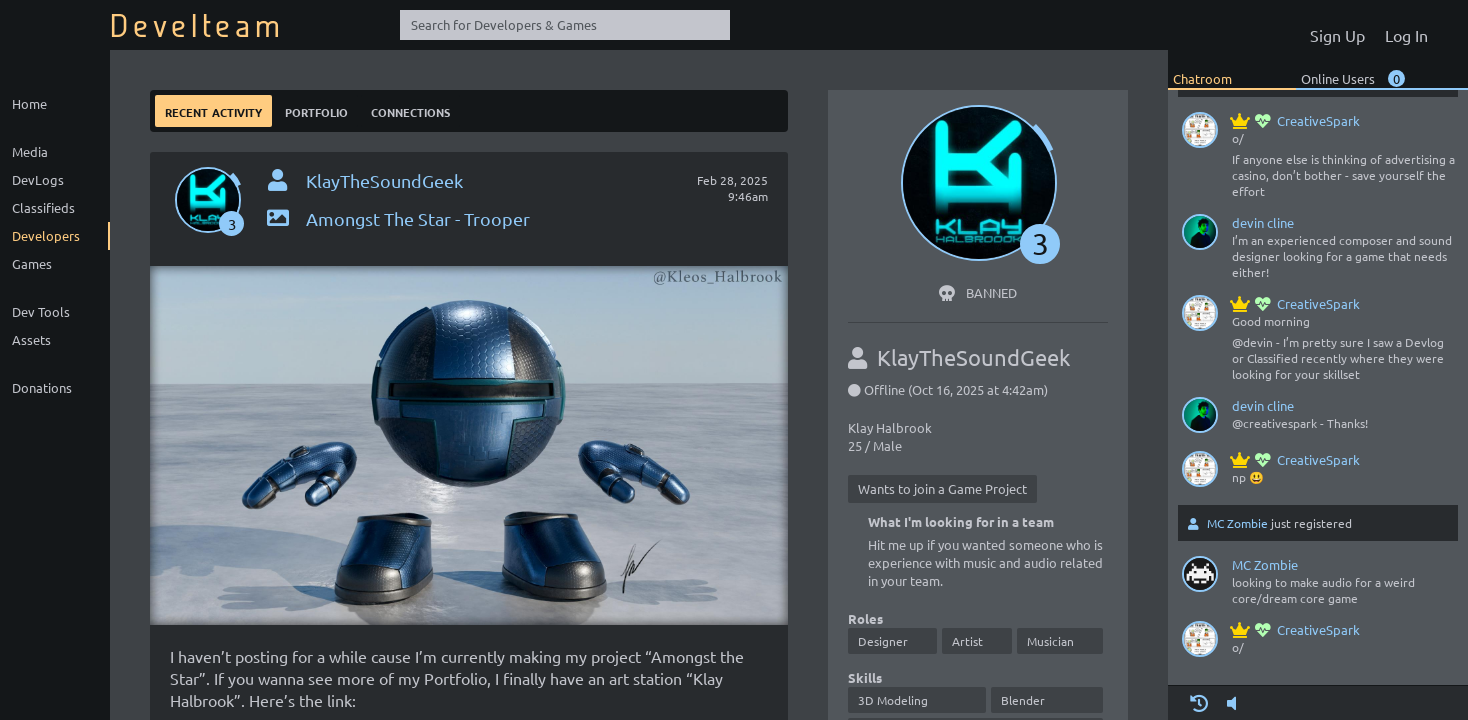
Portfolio (316, 110)
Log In (1406, 35)
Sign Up (1337, 35)
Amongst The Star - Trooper (397, 218)
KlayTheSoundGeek (384, 180)
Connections (410, 110)
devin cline (1263, 222)
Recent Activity (213, 110)
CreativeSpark (1296, 120)
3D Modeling (893, 700)
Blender (1023, 700)
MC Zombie (1237, 523)
